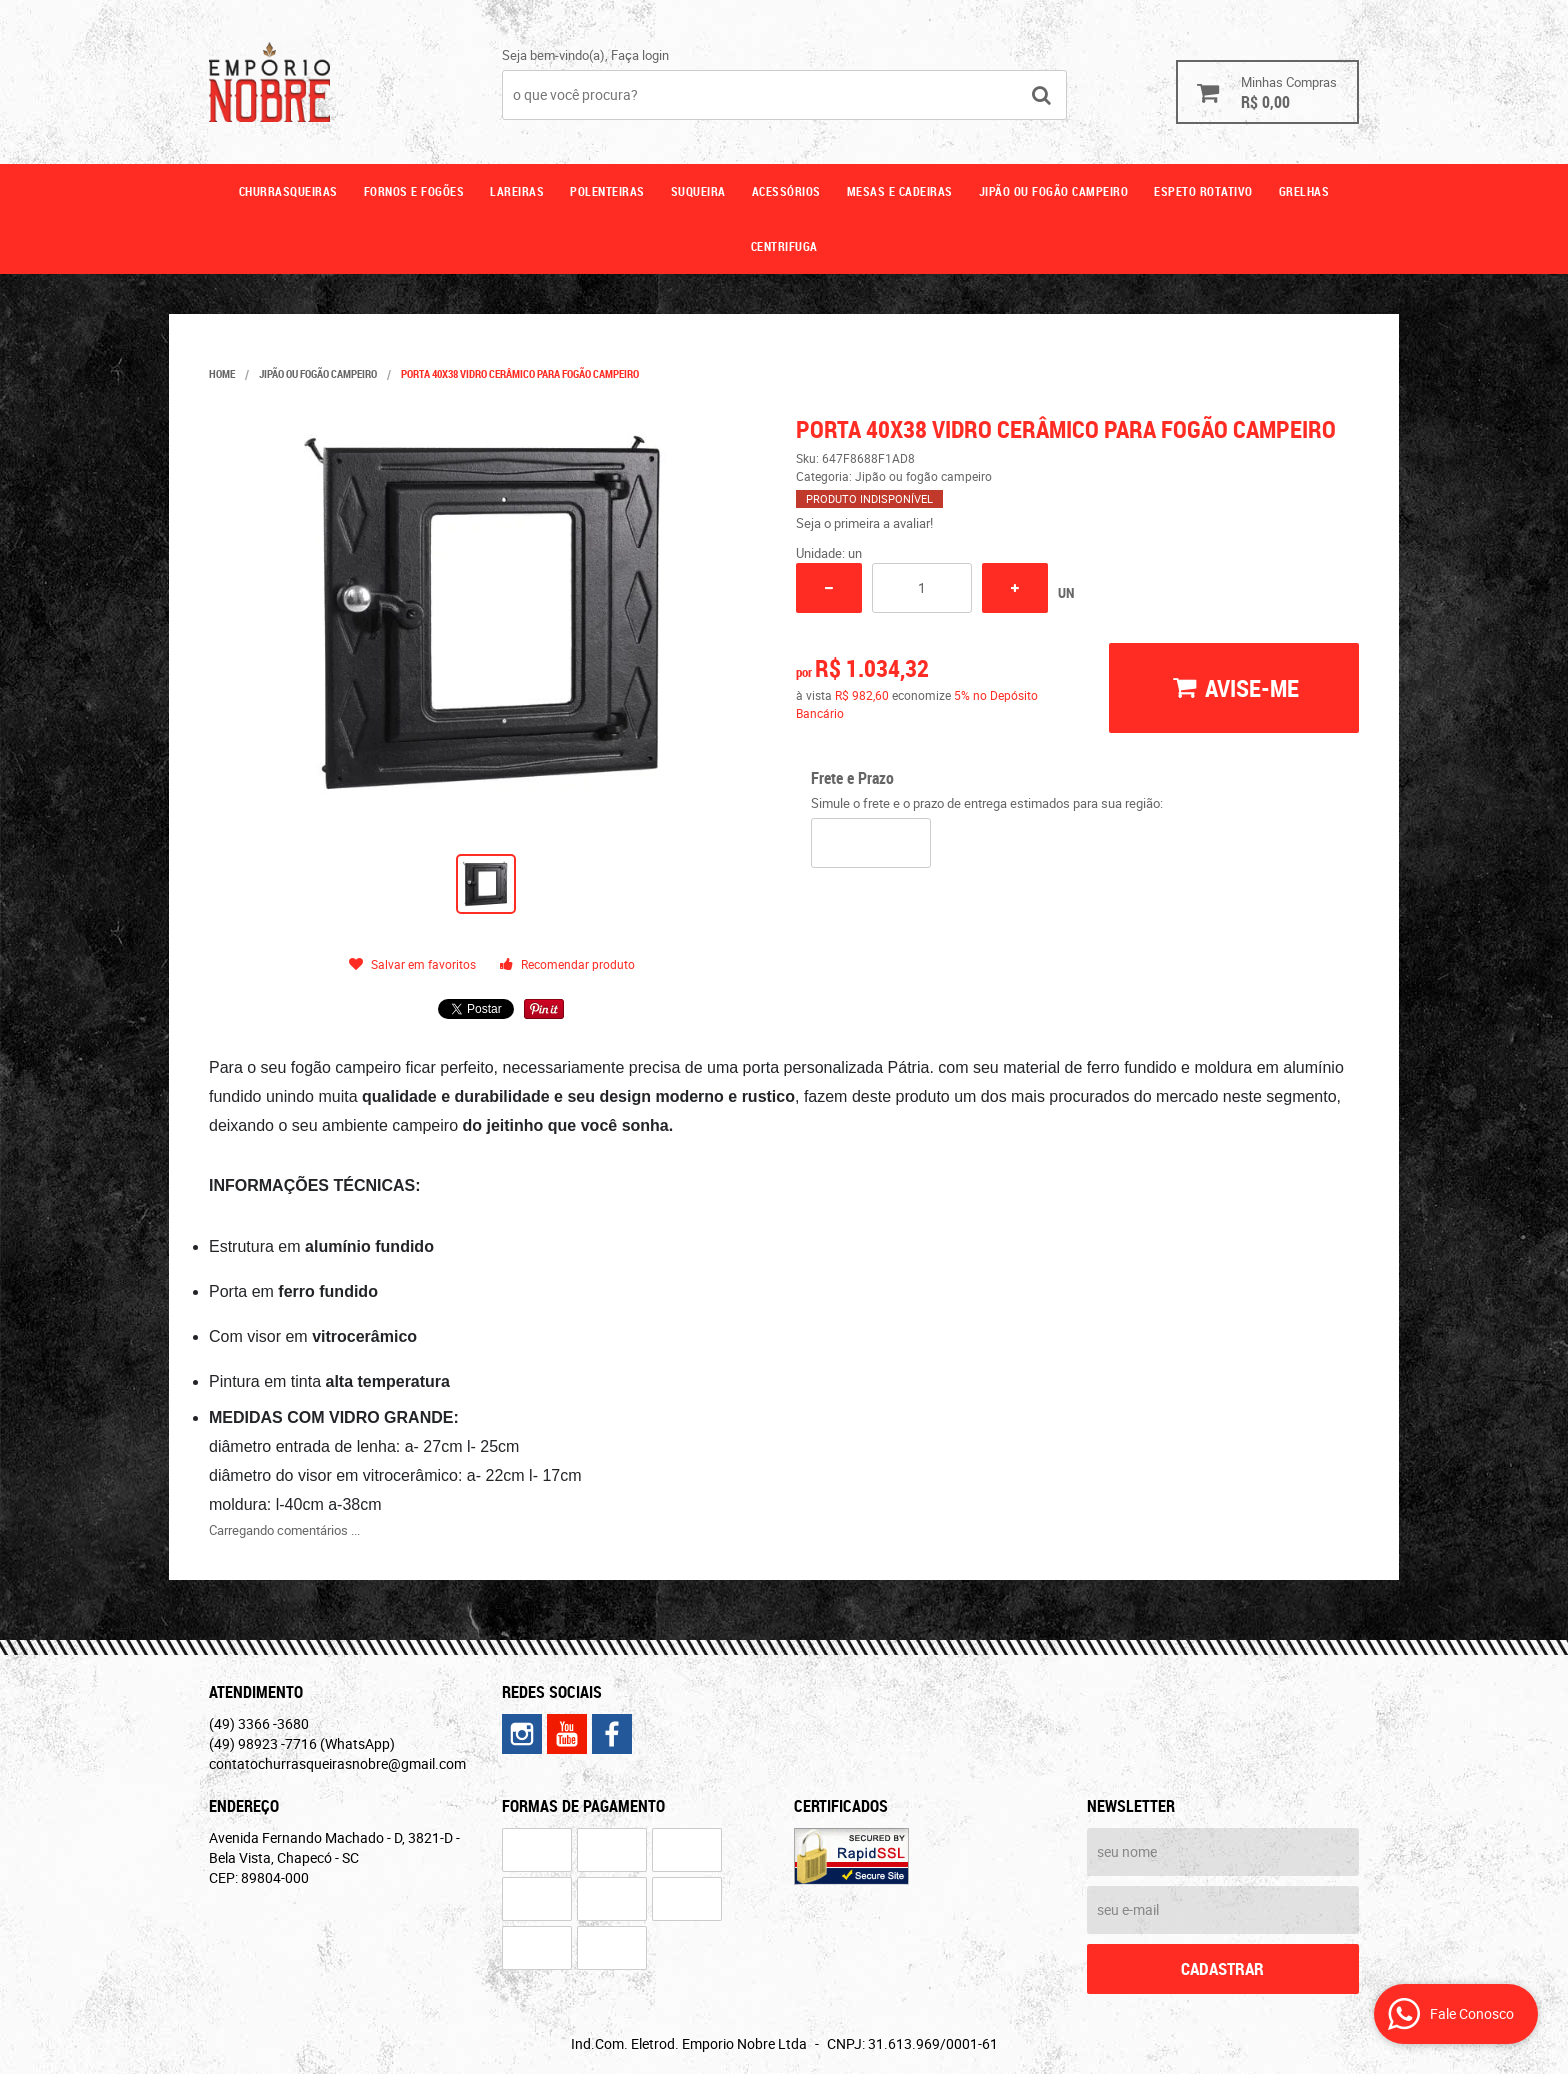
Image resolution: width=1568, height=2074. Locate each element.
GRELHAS (1304, 191)
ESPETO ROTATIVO (1203, 191)
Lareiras (517, 191)
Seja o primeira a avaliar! (864, 523)
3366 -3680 (259, 1723)
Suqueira (698, 191)
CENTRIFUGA (784, 246)
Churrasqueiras (288, 191)
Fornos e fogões (414, 191)
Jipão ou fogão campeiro (1054, 191)
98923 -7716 (302, 1743)
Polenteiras (607, 191)
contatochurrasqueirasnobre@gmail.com (337, 1763)
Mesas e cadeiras (900, 191)
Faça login (640, 55)
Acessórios (786, 191)
